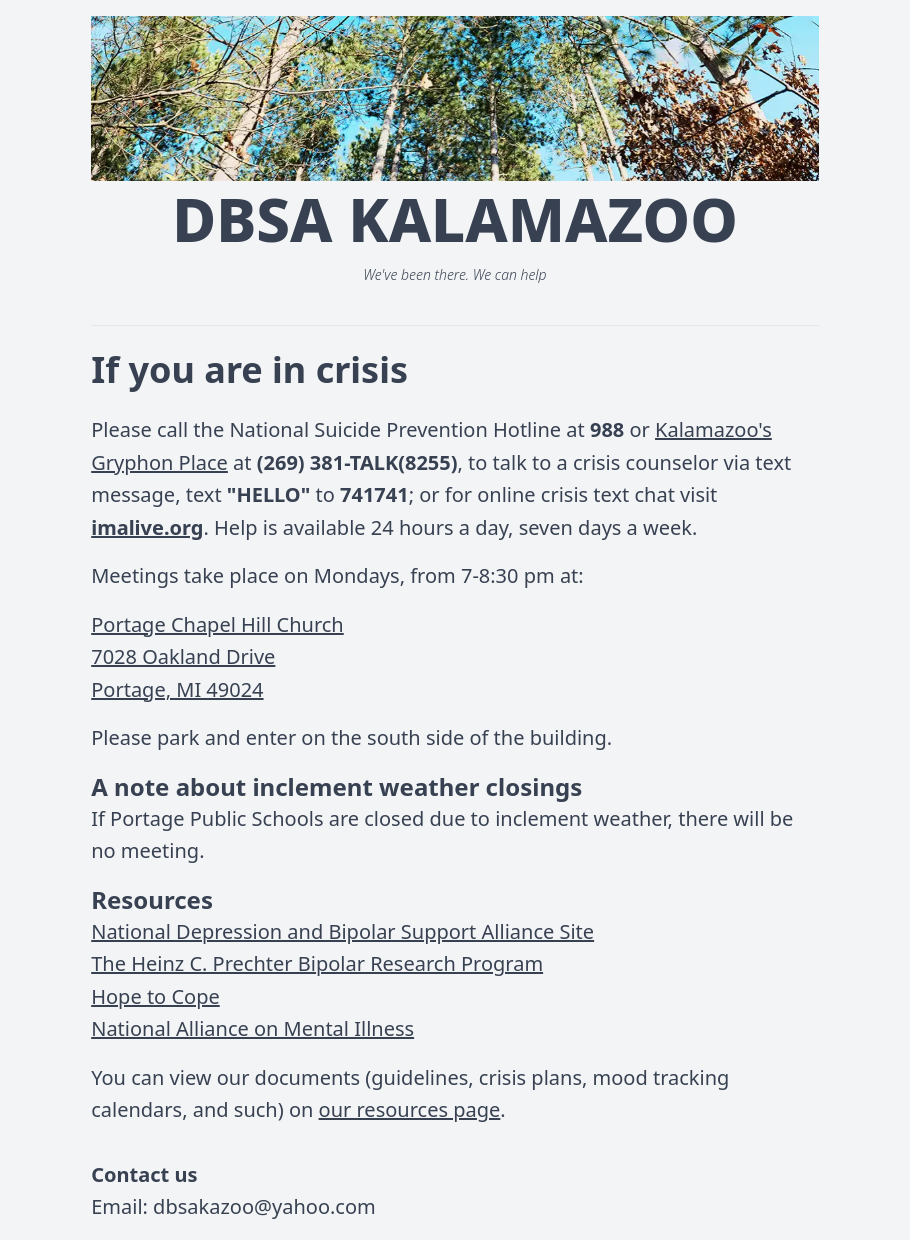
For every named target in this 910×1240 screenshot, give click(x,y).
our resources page (410, 1109)
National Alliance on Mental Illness (252, 1028)
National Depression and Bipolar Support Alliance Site (342, 931)
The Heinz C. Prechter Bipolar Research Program (317, 963)
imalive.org (147, 527)
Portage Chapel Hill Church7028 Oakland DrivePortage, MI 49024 (217, 657)
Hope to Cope (155, 996)
